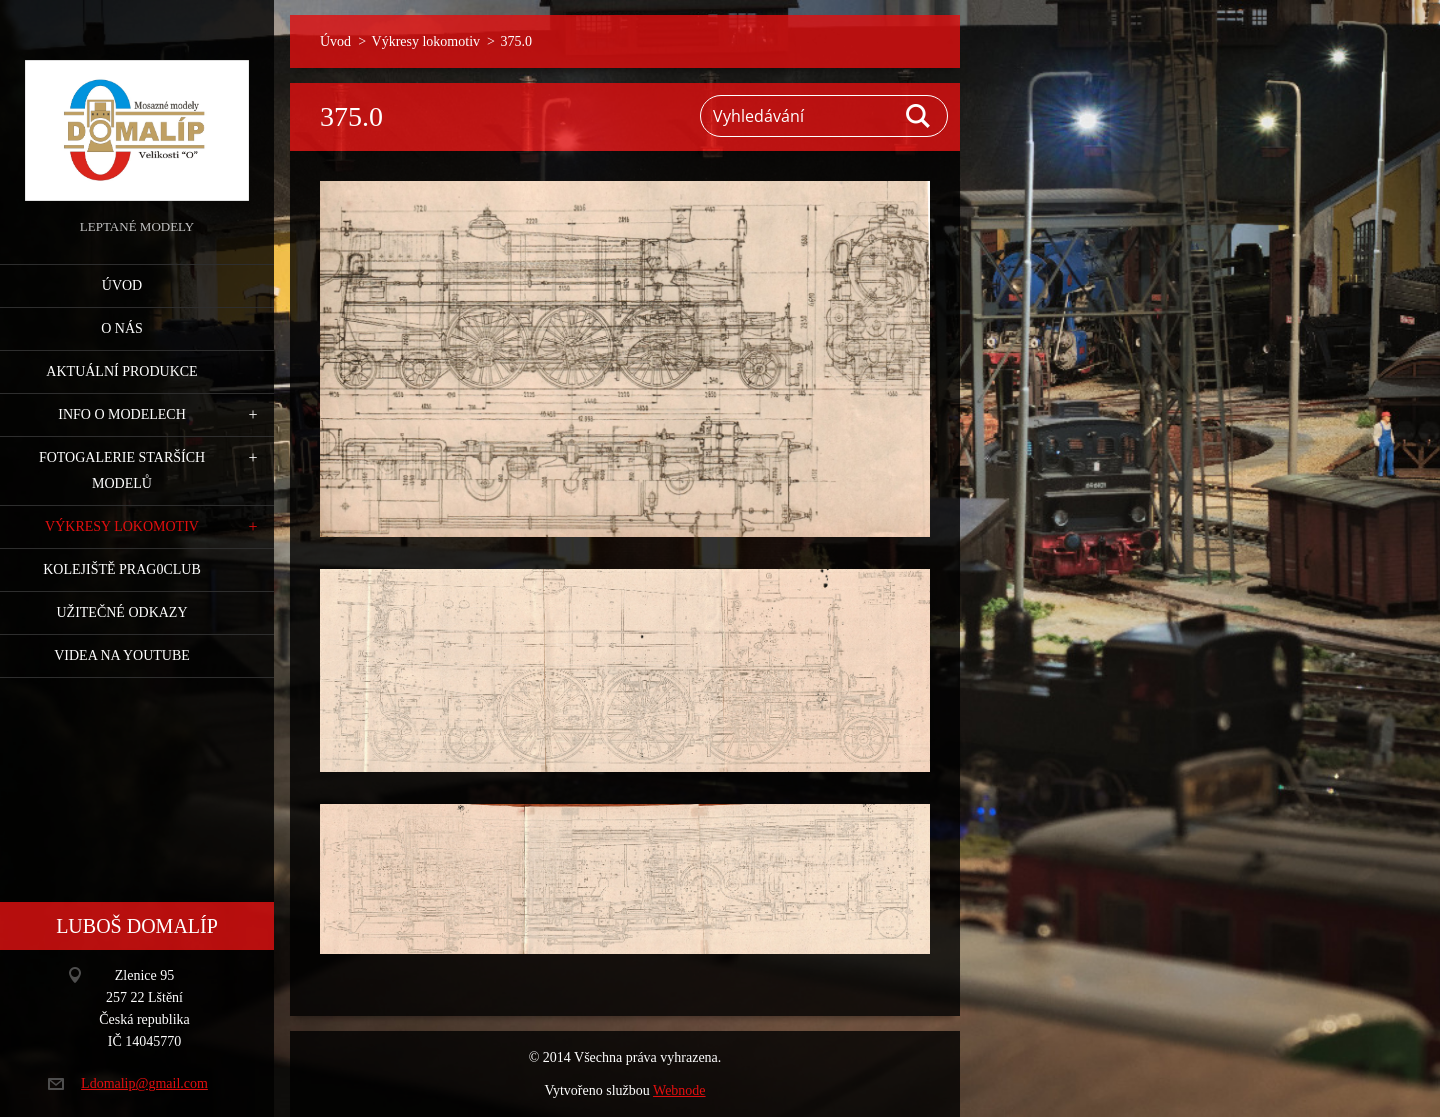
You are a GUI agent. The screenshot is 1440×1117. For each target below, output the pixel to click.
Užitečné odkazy (121, 612)
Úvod (122, 285)
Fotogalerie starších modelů (122, 470)
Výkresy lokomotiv (122, 526)
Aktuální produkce (121, 371)
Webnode (679, 1090)
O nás (122, 328)
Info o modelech (122, 414)
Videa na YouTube (122, 655)
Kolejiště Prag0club (122, 569)
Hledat (919, 116)
